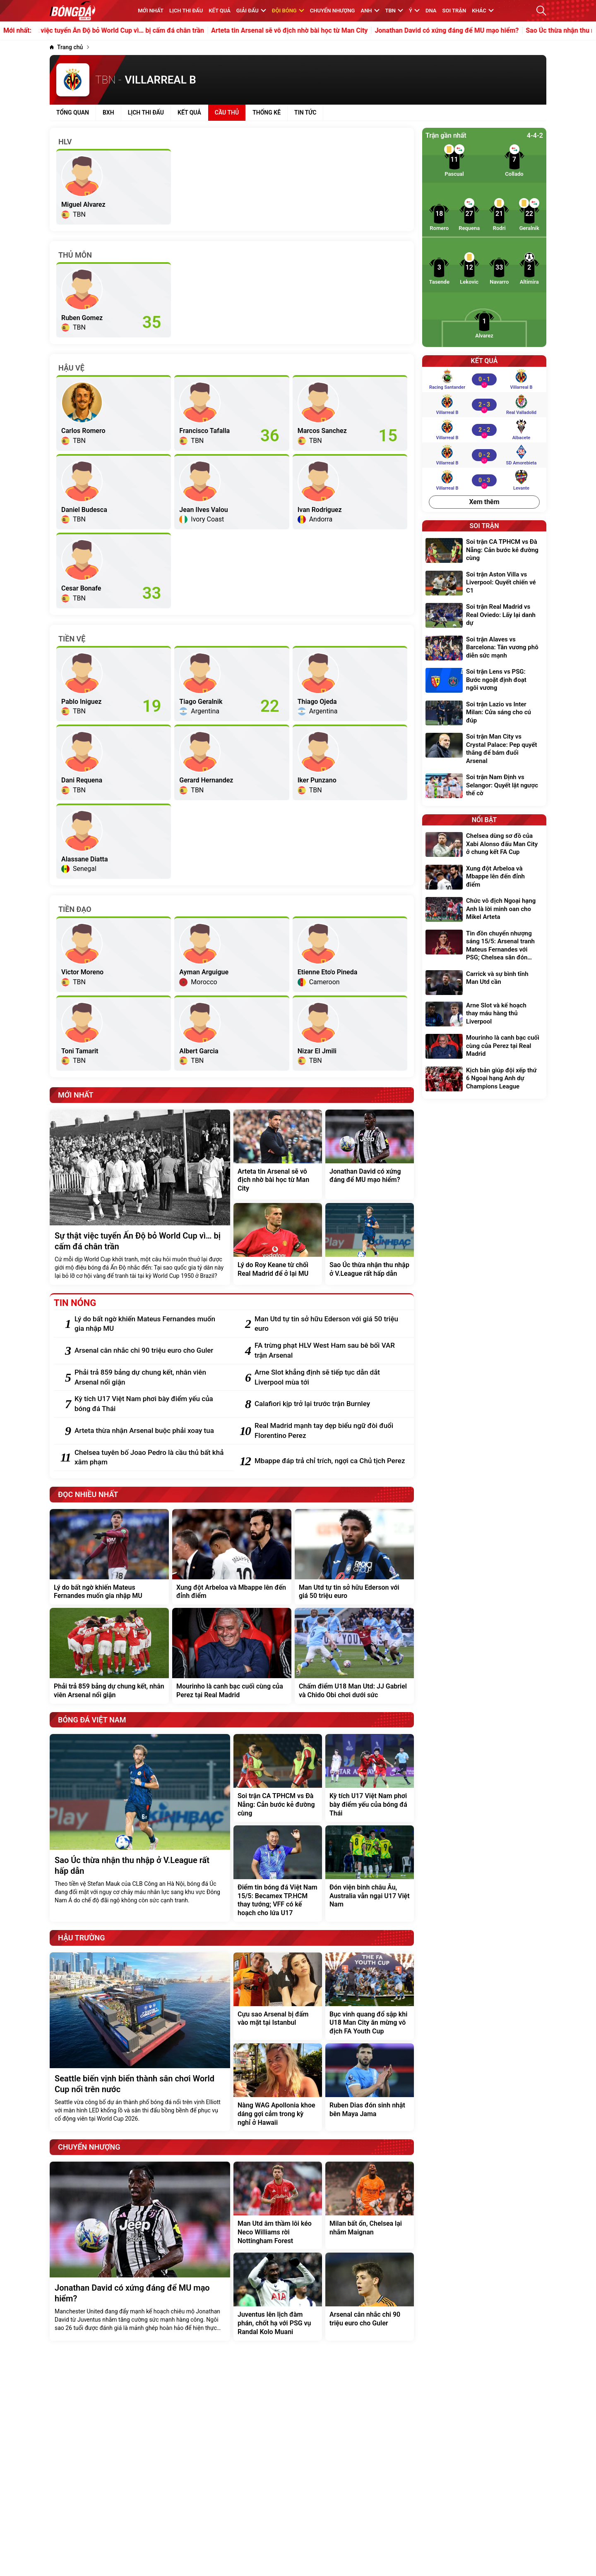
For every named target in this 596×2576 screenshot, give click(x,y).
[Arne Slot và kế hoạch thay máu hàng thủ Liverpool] (484, 1015)
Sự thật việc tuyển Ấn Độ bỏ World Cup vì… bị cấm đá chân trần (132, 30)
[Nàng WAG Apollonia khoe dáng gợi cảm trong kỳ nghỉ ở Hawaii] (277, 2087)
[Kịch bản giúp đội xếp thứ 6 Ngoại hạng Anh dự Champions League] (484, 1080)
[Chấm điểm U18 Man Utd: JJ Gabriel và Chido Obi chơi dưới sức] (354, 1656)
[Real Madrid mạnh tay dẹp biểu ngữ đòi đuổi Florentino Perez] (330, 1431)
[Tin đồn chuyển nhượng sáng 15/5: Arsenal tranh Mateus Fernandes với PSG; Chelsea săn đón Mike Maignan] (484, 947)
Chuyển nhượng (332, 10)
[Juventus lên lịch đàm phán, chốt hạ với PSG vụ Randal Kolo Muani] (277, 2296)
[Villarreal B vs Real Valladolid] (484, 404)
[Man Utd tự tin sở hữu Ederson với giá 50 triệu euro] (330, 1324)
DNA (430, 10)
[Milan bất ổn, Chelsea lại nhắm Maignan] (369, 2205)
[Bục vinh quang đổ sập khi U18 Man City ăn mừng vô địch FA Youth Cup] (369, 1996)
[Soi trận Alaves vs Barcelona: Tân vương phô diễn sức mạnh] (484, 649)
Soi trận (454, 10)
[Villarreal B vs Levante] (484, 480)
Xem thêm (484, 502)
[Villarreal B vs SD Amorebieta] (484, 455)
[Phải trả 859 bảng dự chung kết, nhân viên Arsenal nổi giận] (150, 1377)
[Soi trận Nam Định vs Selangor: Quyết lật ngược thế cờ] (484, 786)
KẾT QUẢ (220, 10)
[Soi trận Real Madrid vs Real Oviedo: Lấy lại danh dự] (484, 616)
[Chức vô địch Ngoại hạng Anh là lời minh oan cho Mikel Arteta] (484, 910)
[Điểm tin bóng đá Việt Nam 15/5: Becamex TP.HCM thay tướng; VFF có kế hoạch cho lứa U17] (277, 1873)
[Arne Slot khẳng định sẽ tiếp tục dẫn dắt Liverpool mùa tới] (330, 1377)
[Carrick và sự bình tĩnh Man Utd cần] (484, 982)
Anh (369, 10)
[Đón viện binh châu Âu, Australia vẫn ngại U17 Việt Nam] (369, 1873)
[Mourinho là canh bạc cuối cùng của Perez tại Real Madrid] (231, 1656)
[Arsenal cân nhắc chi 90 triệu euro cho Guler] (150, 1351)
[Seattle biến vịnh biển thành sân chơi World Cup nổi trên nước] (140, 2041)
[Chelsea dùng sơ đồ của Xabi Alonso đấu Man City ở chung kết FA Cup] (484, 845)
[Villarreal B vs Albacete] (484, 429)
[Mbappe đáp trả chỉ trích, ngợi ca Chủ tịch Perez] (330, 1461)
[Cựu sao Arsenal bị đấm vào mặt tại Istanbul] (277, 1996)
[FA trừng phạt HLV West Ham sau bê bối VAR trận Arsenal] (330, 1351)
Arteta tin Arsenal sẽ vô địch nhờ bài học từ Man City (311, 30)
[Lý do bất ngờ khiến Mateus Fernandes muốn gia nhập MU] (150, 1324)
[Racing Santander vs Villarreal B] (484, 379)
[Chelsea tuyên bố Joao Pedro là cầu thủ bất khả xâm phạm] (150, 1458)
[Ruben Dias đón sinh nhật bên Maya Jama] (369, 2087)
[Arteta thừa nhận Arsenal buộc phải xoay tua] (150, 1431)
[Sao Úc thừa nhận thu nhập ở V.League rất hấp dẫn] (369, 1244)
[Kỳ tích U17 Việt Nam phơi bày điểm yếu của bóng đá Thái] (150, 1404)
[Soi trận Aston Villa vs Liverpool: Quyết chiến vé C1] (484, 584)
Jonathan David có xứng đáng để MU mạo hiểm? (468, 30)
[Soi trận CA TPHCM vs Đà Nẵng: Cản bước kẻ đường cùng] (277, 1778)
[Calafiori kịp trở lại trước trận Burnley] (330, 1404)
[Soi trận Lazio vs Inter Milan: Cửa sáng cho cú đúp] (484, 714)
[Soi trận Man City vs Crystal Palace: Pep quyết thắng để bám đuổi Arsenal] (484, 750)
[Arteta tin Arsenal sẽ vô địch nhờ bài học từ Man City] (277, 1155)
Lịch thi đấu (186, 10)
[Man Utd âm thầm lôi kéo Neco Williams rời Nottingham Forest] (277, 2205)
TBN (394, 10)
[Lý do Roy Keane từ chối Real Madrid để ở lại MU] (277, 1244)
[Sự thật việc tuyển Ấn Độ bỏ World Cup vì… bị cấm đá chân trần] (140, 1197)
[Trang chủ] (66, 47)
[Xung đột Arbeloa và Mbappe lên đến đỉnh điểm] (231, 1557)
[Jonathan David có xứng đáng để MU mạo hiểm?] (369, 1155)
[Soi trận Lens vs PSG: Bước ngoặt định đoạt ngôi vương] (484, 681)
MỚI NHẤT (150, 10)
